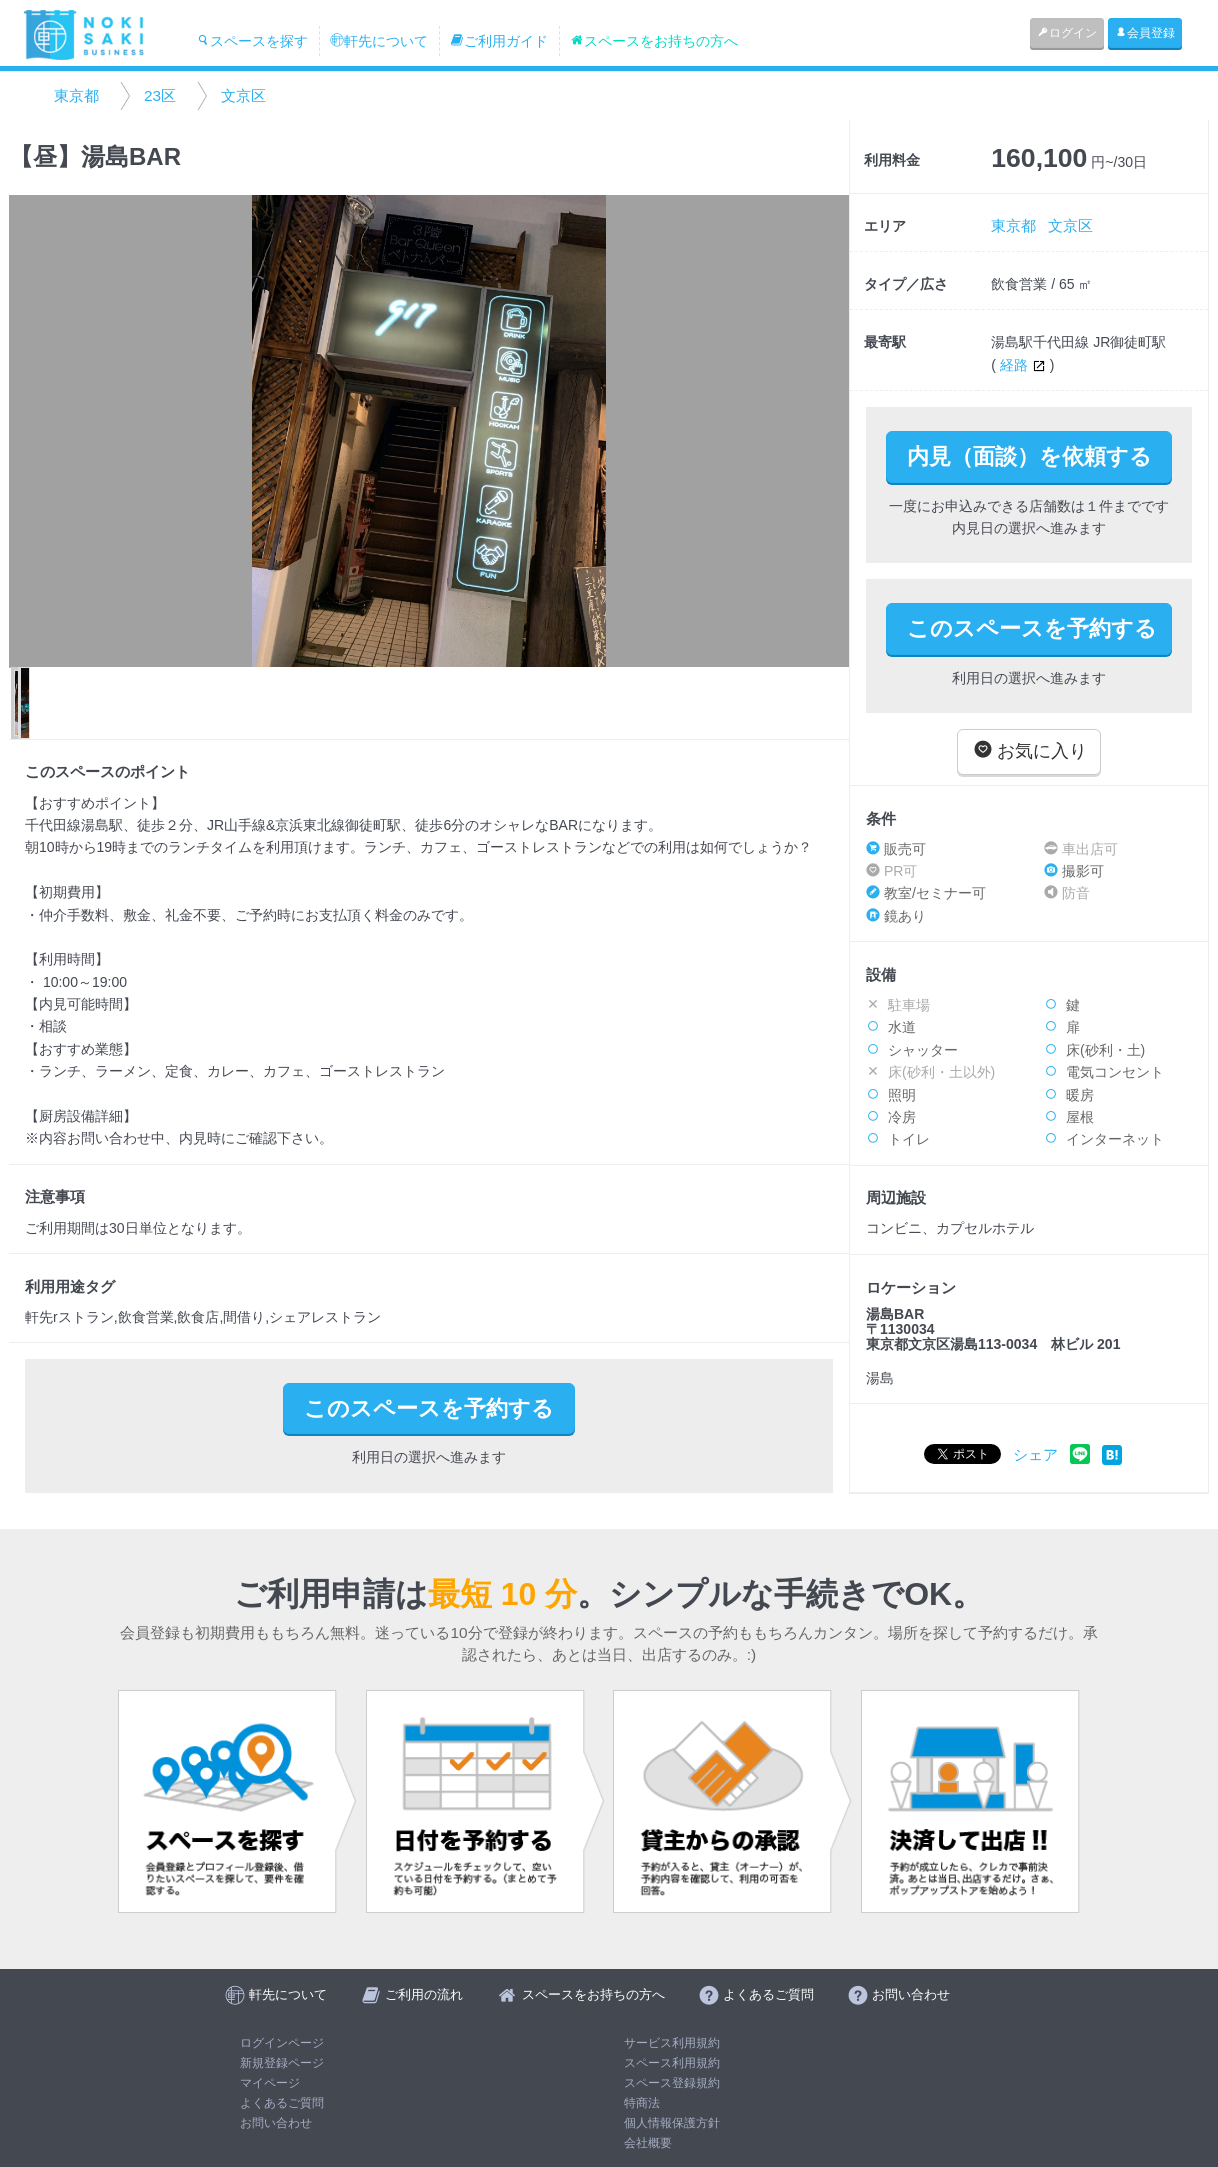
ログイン (1067, 33)
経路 (1025, 365)
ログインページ (282, 2043)
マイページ (270, 2083)
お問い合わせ (276, 2123)
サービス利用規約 (672, 2043)
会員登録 (1145, 33)
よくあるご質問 (282, 2103)
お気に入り (1030, 750)
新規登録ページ (282, 2063)
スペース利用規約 (672, 2063)
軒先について (379, 41)
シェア (1035, 1454)
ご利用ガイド (499, 41)
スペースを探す (252, 41)
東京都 (76, 95)
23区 (160, 95)
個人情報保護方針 (672, 2123)
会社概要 (648, 2143)
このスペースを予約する (1032, 628)
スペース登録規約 (672, 2083)
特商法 (642, 2103)
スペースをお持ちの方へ (654, 41)
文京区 (243, 95)
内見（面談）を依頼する (1029, 456)
